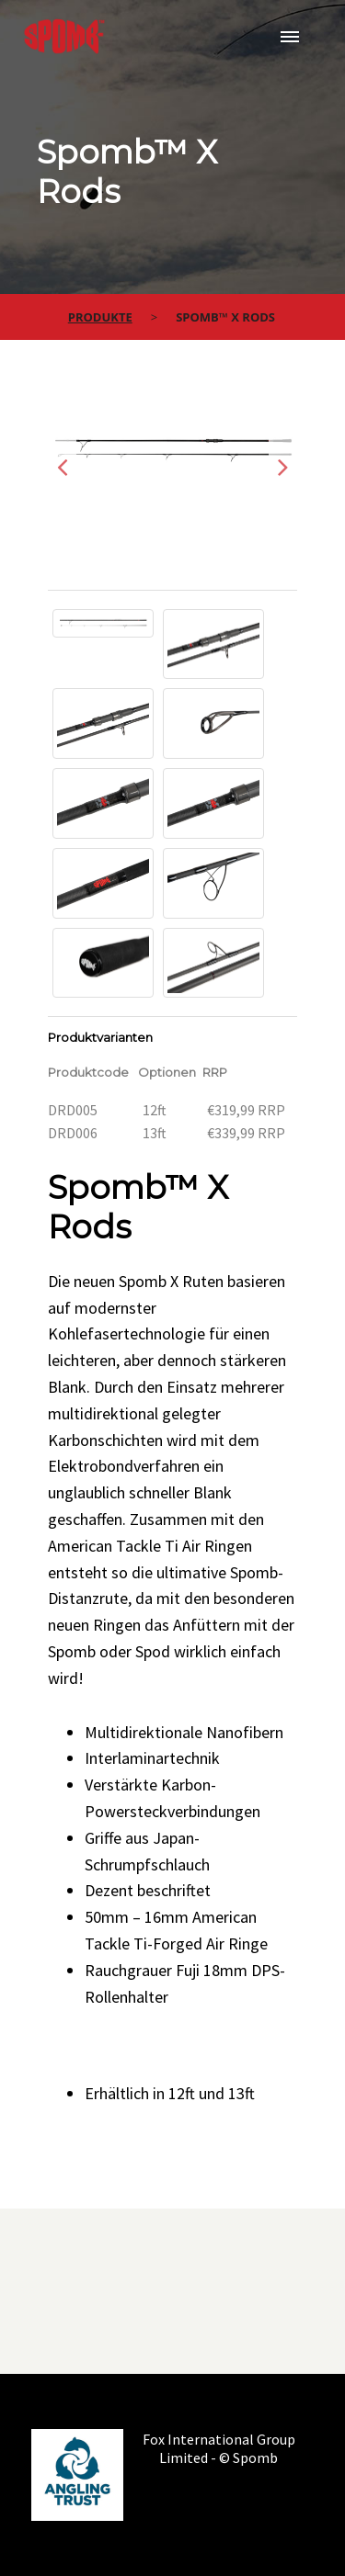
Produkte (100, 317)
